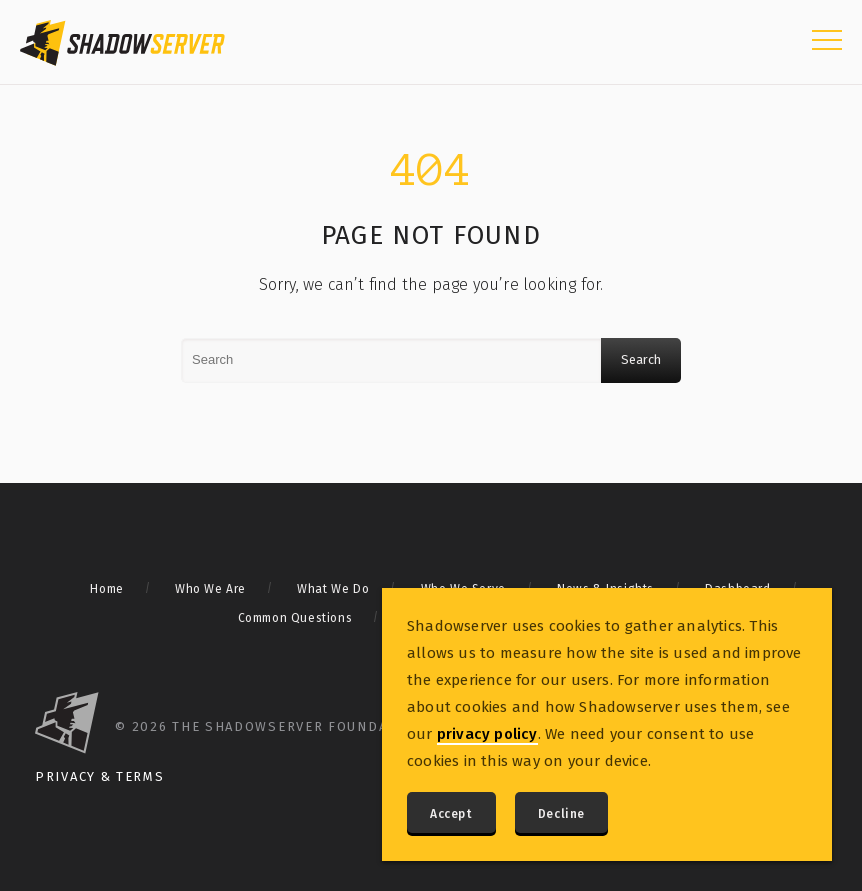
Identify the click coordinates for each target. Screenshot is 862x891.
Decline (561, 814)
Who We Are (210, 589)
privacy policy (487, 734)
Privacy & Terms (100, 776)
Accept (451, 814)
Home (106, 589)
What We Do (333, 589)
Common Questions (295, 618)
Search (641, 359)
